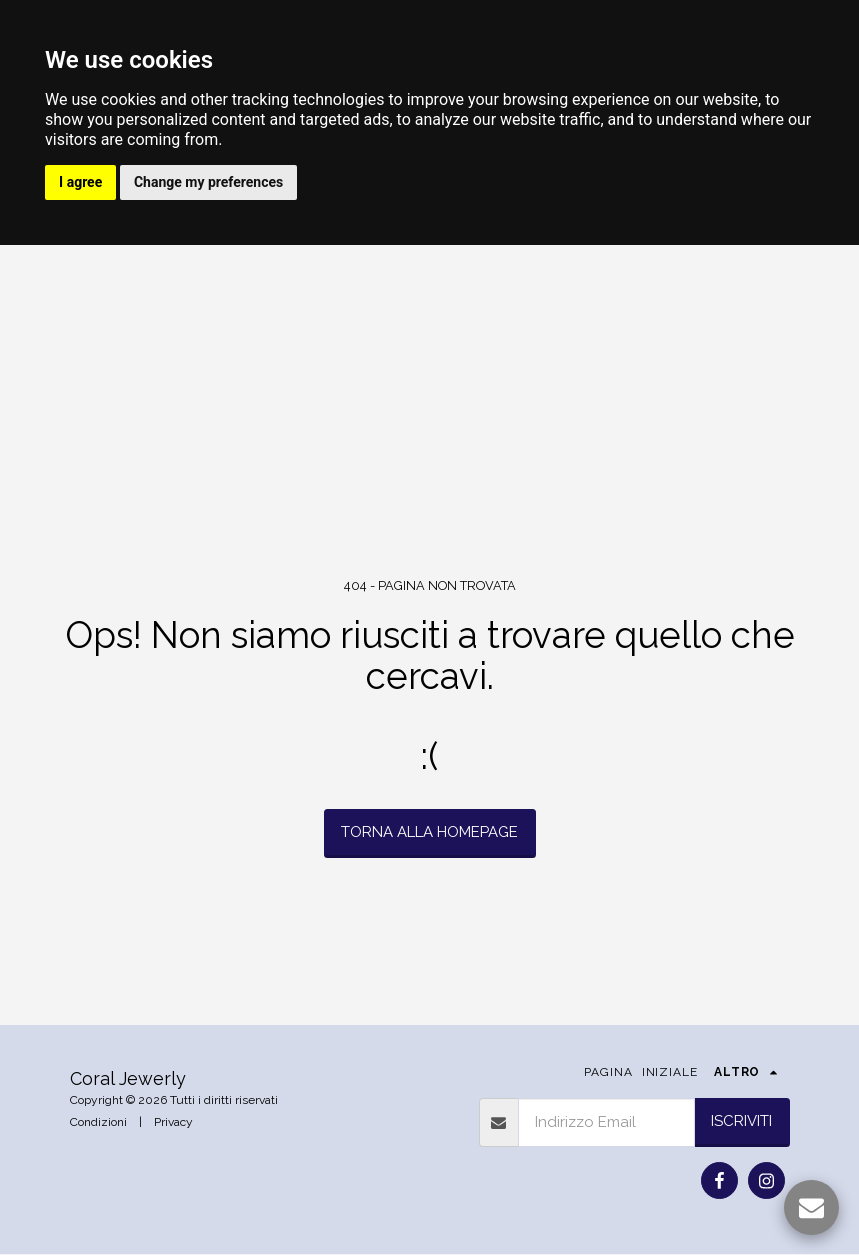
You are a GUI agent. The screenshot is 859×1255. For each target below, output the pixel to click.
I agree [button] (81, 183)
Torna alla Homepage (429, 833)
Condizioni (98, 1123)
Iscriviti (741, 1122)
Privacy (173, 1123)
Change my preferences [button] (211, 183)
